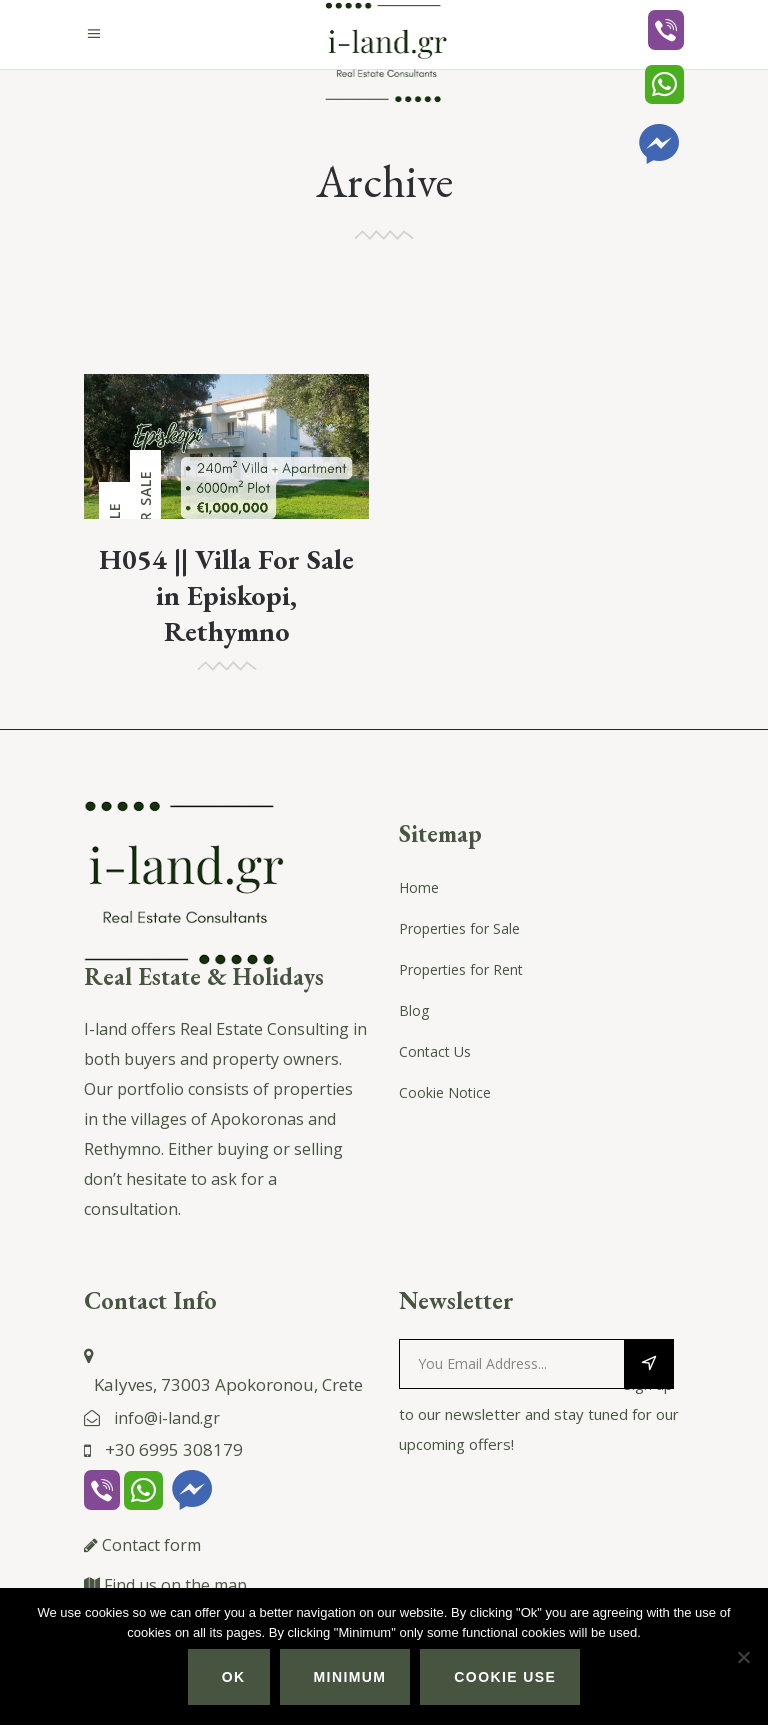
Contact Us (435, 1051)
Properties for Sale (459, 928)
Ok (234, 1677)
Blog (414, 1010)
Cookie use (505, 1677)
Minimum (350, 1677)
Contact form (151, 1545)
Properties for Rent (461, 969)
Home (419, 887)
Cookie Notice (445, 1092)
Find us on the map (175, 1585)
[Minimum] (743, 1657)
